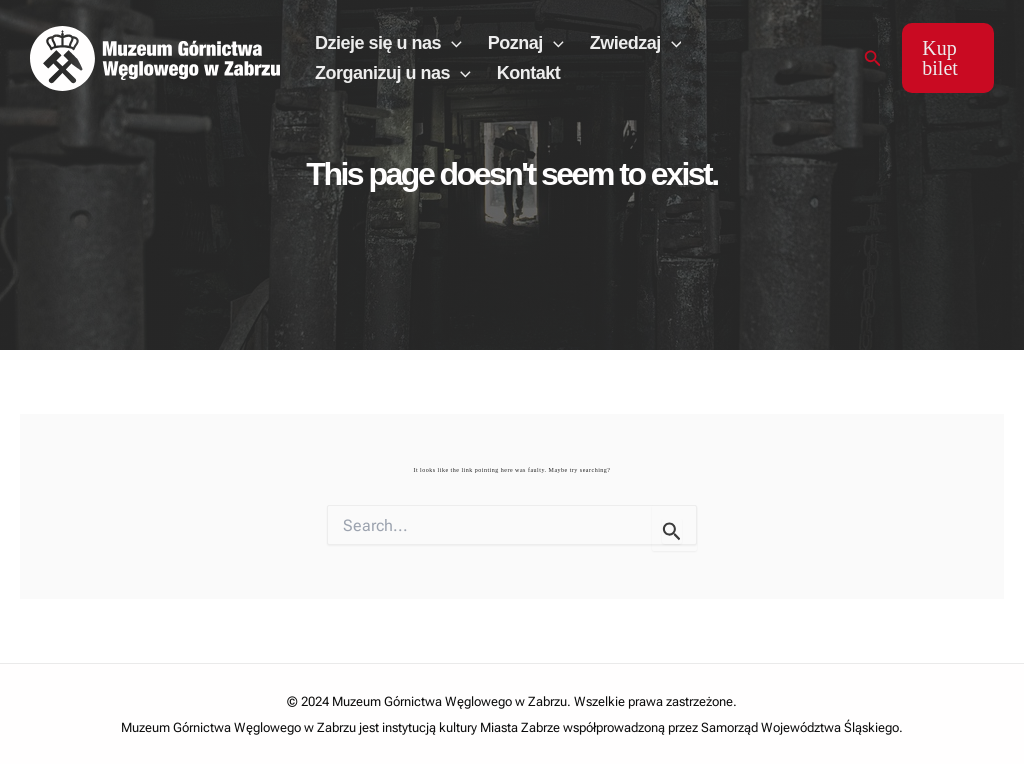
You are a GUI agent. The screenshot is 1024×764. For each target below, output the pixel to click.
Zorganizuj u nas (393, 73)
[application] (451, 43)
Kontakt (529, 73)
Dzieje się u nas (388, 43)
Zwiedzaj (636, 43)
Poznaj (526, 43)
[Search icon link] (873, 58)
